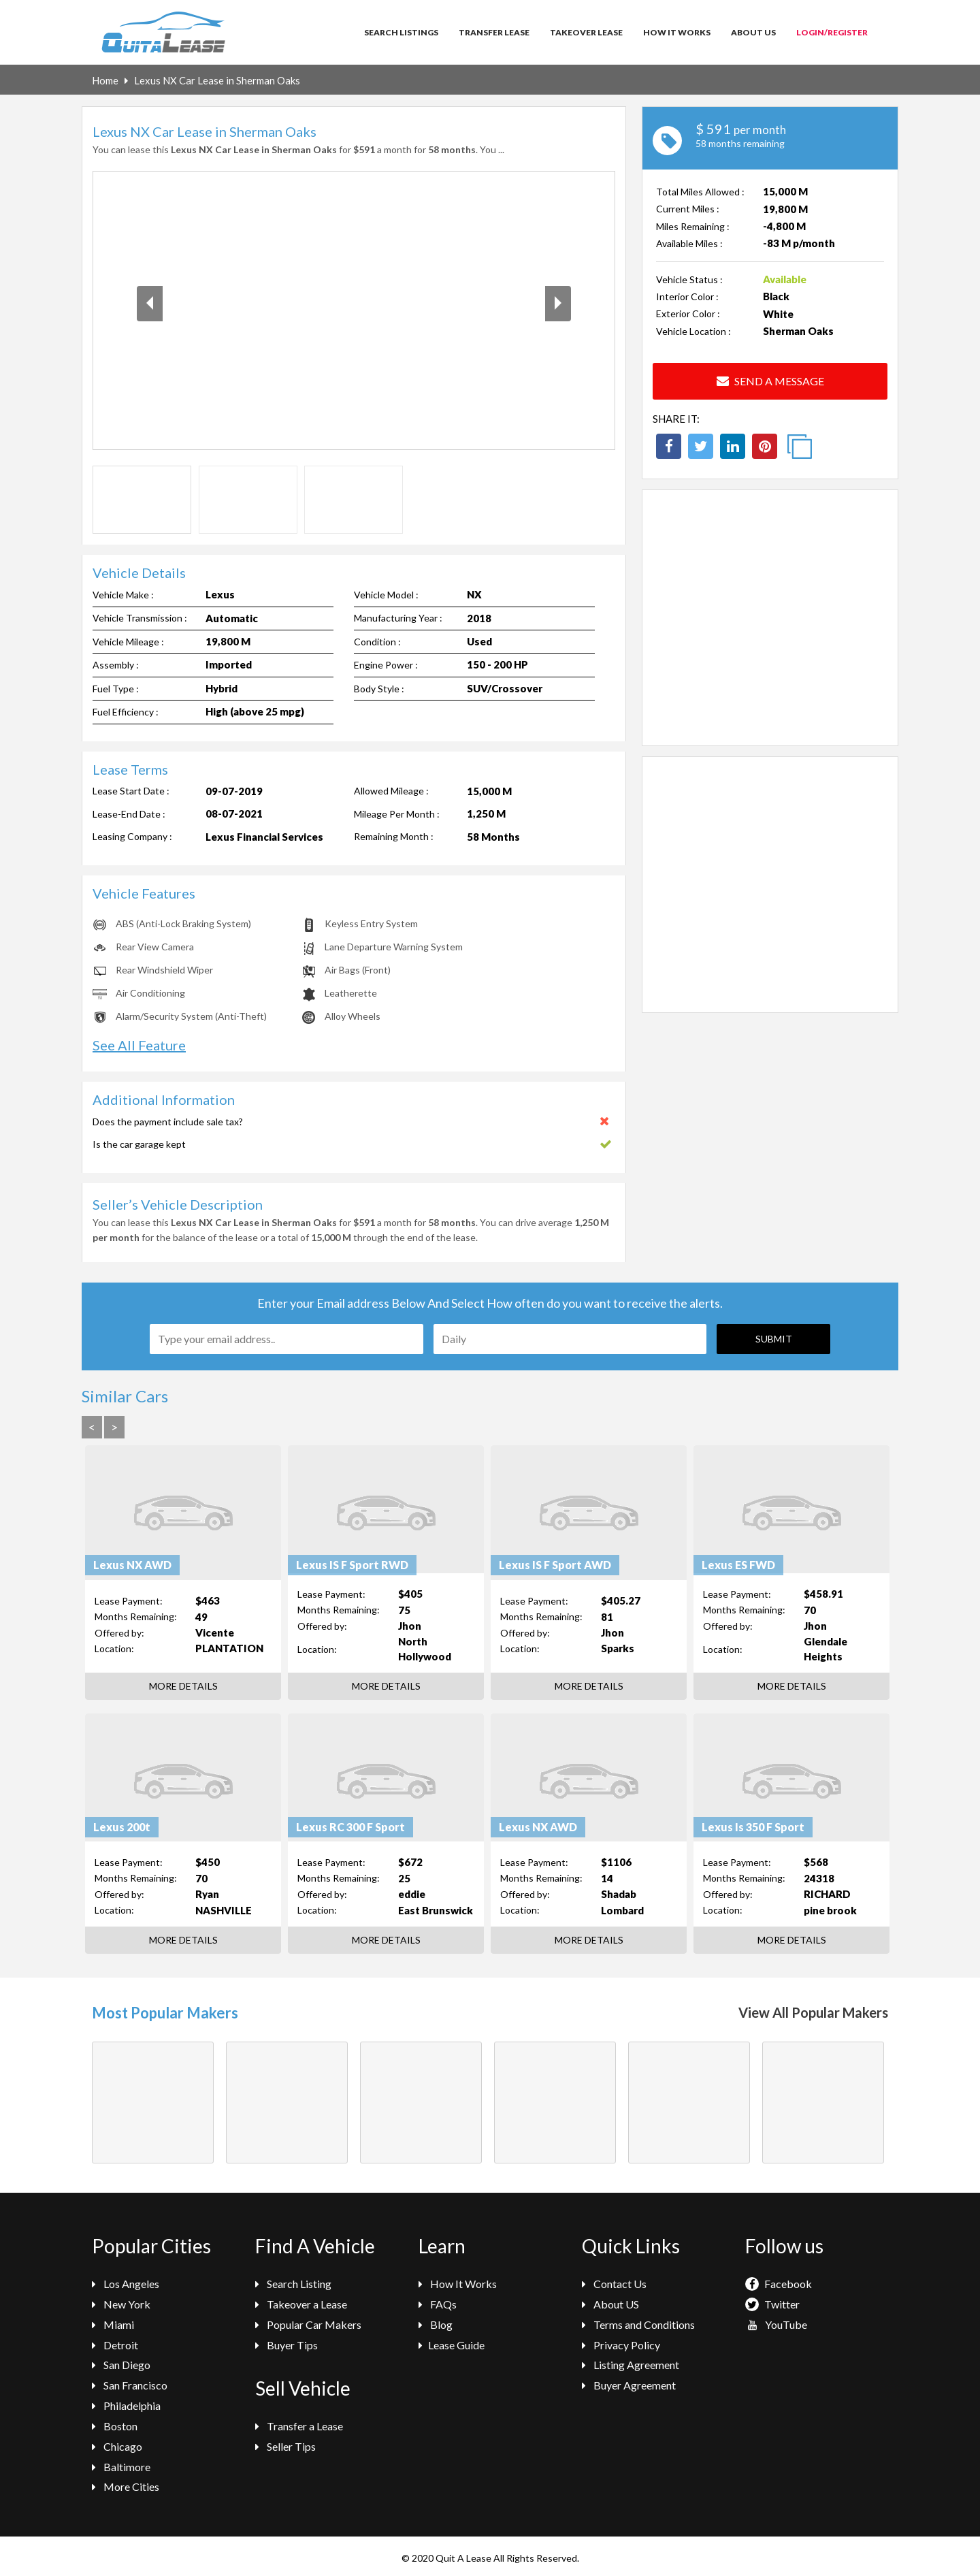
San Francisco (129, 2385)
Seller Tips (285, 2446)
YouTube (776, 2324)
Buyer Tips (286, 2344)
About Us (753, 32)
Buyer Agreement (629, 2385)
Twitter (772, 2304)
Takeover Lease (586, 32)
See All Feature (139, 1045)
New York (121, 2304)
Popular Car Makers (308, 2324)
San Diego (121, 2364)
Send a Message (770, 380)
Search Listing (293, 2283)
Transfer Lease (494, 32)
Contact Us (614, 2283)
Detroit (115, 2344)
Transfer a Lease (299, 2425)
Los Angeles (125, 2283)
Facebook (778, 2283)
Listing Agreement (630, 2364)
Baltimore (121, 2466)
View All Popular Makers (813, 2012)
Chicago (117, 2446)
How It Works (676, 32)
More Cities (125, 2486)
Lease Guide (452, 2344)
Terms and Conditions (638, 2324)
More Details (183, 1686)
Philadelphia (126, 2405)
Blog (436, 2324)
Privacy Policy (621, 2344)
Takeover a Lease (301, 2304)
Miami (113, 2324)
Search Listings (401, 32)
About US (610, 2304)
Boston (114, 2425)
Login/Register (832, 32)
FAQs (438, 2304)
